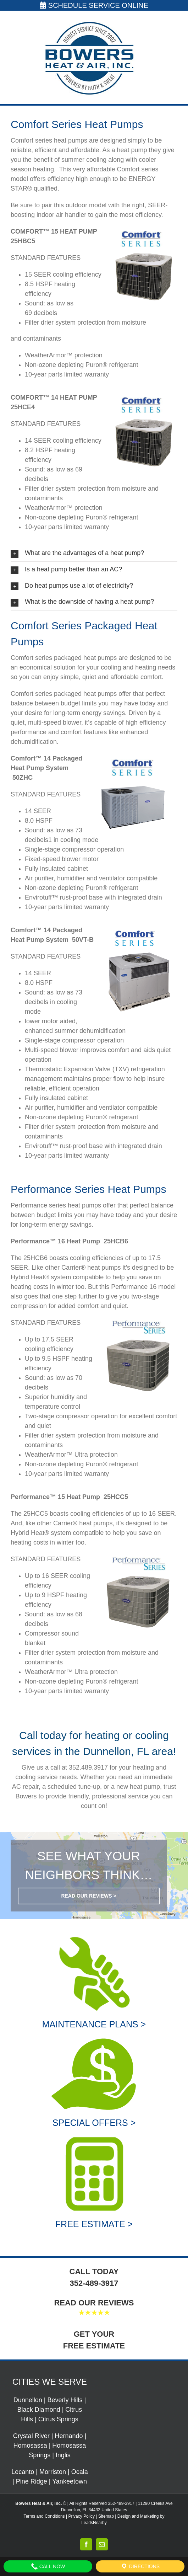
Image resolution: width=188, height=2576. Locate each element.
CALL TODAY (94, 2271)
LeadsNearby (93, 2522)
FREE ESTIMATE (94, 2345)
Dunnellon (27, 2400)
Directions (140, 2566)
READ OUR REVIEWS (94, 2302)
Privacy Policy (81, 2516)
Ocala (79, 2471)
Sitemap (106, 2516)
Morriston (52, 2471)
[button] (94, 553)
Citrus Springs (58, 2419)
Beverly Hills (65, 2400)
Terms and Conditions (44, 2516)
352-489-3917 (94, 2283)
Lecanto (22, 2471)
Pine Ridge (31, 2481)
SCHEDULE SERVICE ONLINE (94, 5)
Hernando (69, 2435)
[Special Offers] (94, 2037)
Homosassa (30, 2445)
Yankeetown (69, 2481)
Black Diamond (38, 2409)
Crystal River (31, 2435)
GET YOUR (94, 2334)
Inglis (63, 2455)
